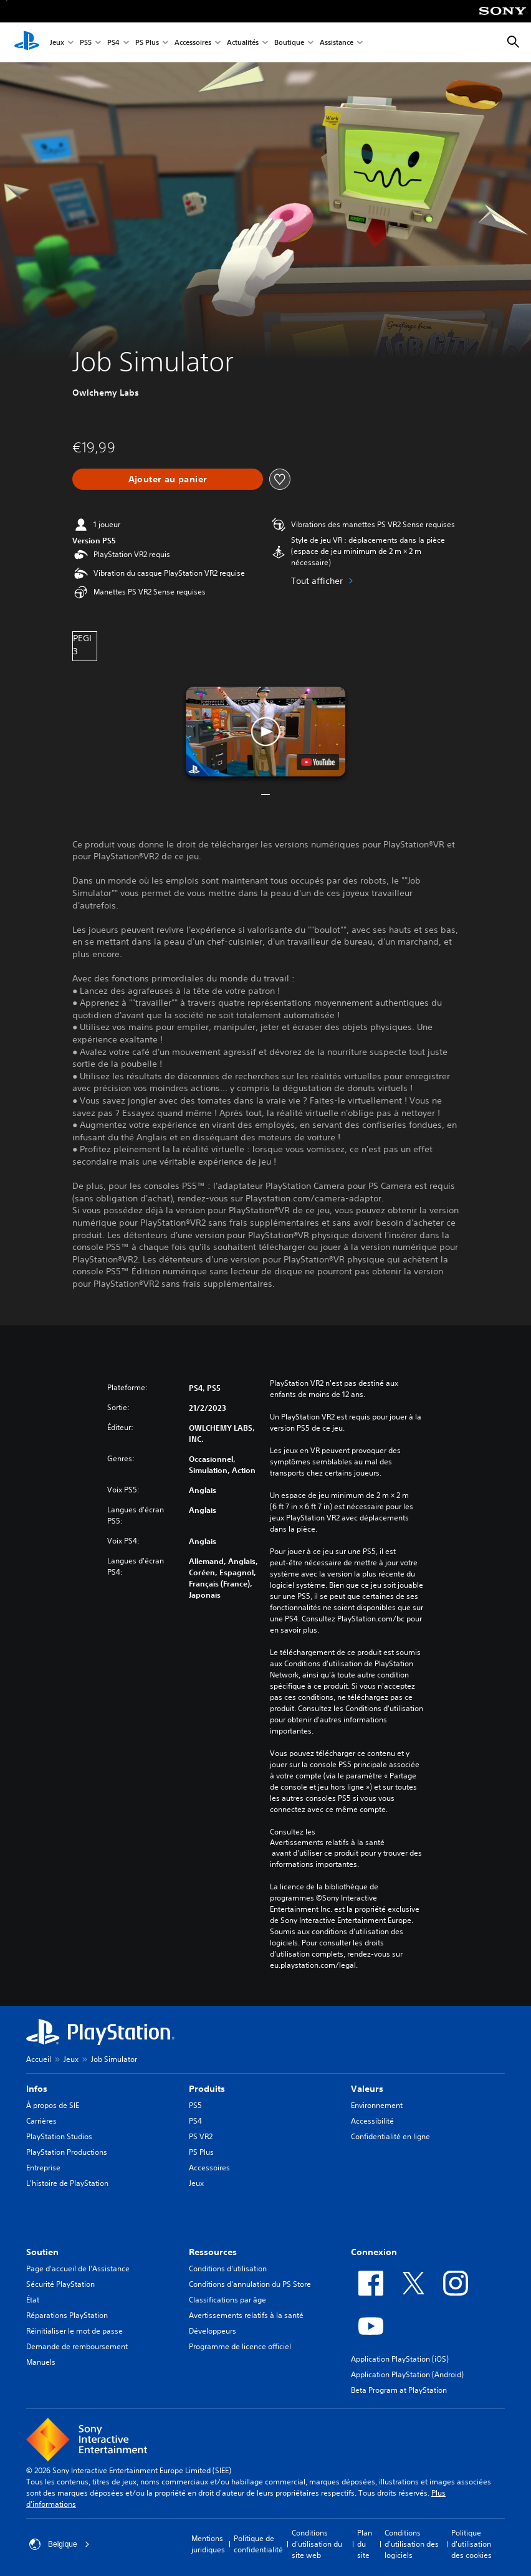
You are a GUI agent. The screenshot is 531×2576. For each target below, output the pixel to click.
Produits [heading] (207, 2088)
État (32, 2299)
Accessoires (193, 42)
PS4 (113, 42)
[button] (265, 731)
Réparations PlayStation (67, 2315)
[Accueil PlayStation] (26, 42)
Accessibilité (372, 2121)
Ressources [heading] (213, 2252)
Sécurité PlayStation (60, 2284)
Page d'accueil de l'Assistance (78, 2268)
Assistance (336, 42)
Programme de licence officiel (240, 2346)
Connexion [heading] (374, 2252)
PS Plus (147, 42)
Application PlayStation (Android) (407, 2374)
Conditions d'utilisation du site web (317, 2543)
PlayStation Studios (59, 2136)
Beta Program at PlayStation (399, 2390)
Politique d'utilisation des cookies (471, 2543)
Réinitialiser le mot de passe (74, 2331)
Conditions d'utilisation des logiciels (412, 2543)
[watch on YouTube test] (318, 762)
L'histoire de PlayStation (67, 2183)
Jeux (57, 42)
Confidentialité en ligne (390, 2136)
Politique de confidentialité (258, 2544)
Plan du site (364, 2543)
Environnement (377, 2105)
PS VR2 (201, 2136)
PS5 (86, 42)
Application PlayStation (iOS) (400, 2359)
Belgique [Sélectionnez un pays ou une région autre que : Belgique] (59, 2544)
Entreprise (43, 2167)
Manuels (40, 2362)
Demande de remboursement (77, 2346)
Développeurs (212, 2331)
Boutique (289, 42)
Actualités (243, 42)
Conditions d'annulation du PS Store (250, 2284)
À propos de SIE (52, 2105)
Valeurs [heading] (367, 2088)
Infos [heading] (36, 2088)
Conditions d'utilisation (228, 2268)
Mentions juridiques (208, 2544)
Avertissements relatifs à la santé (327, 1843)
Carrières (41, 2121)
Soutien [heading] (42, 2252)
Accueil (38, 2059)
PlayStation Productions (66, 2152)
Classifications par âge (227, 2299)
